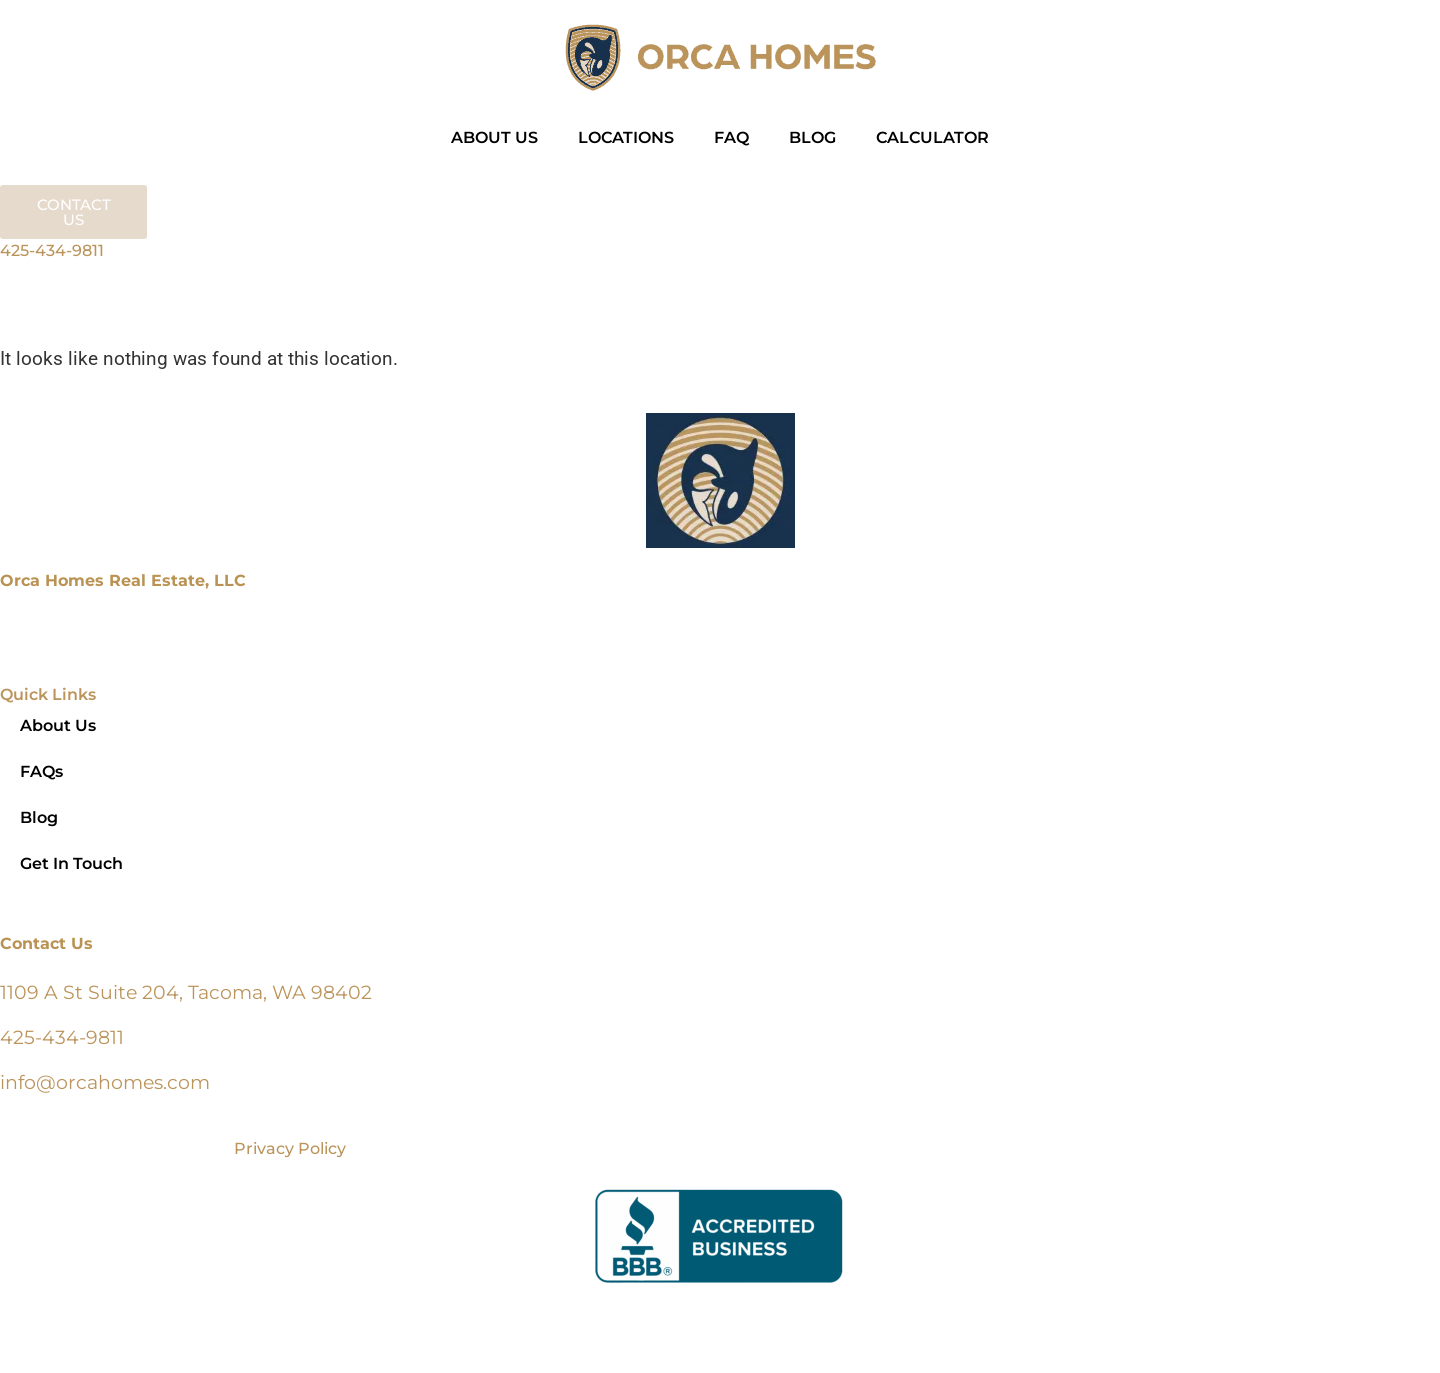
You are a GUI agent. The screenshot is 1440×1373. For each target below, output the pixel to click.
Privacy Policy (290, 1148)
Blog (39, 817)
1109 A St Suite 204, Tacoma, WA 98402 (186, 992)
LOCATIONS (626, 137)
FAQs (41, 771)
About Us (58, 725)
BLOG (812, 137)
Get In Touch (71, 863)
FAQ (731, 137)
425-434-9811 (52, 250)
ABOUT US (494, 137)
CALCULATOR (932, 137)
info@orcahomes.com (105, 1082)
